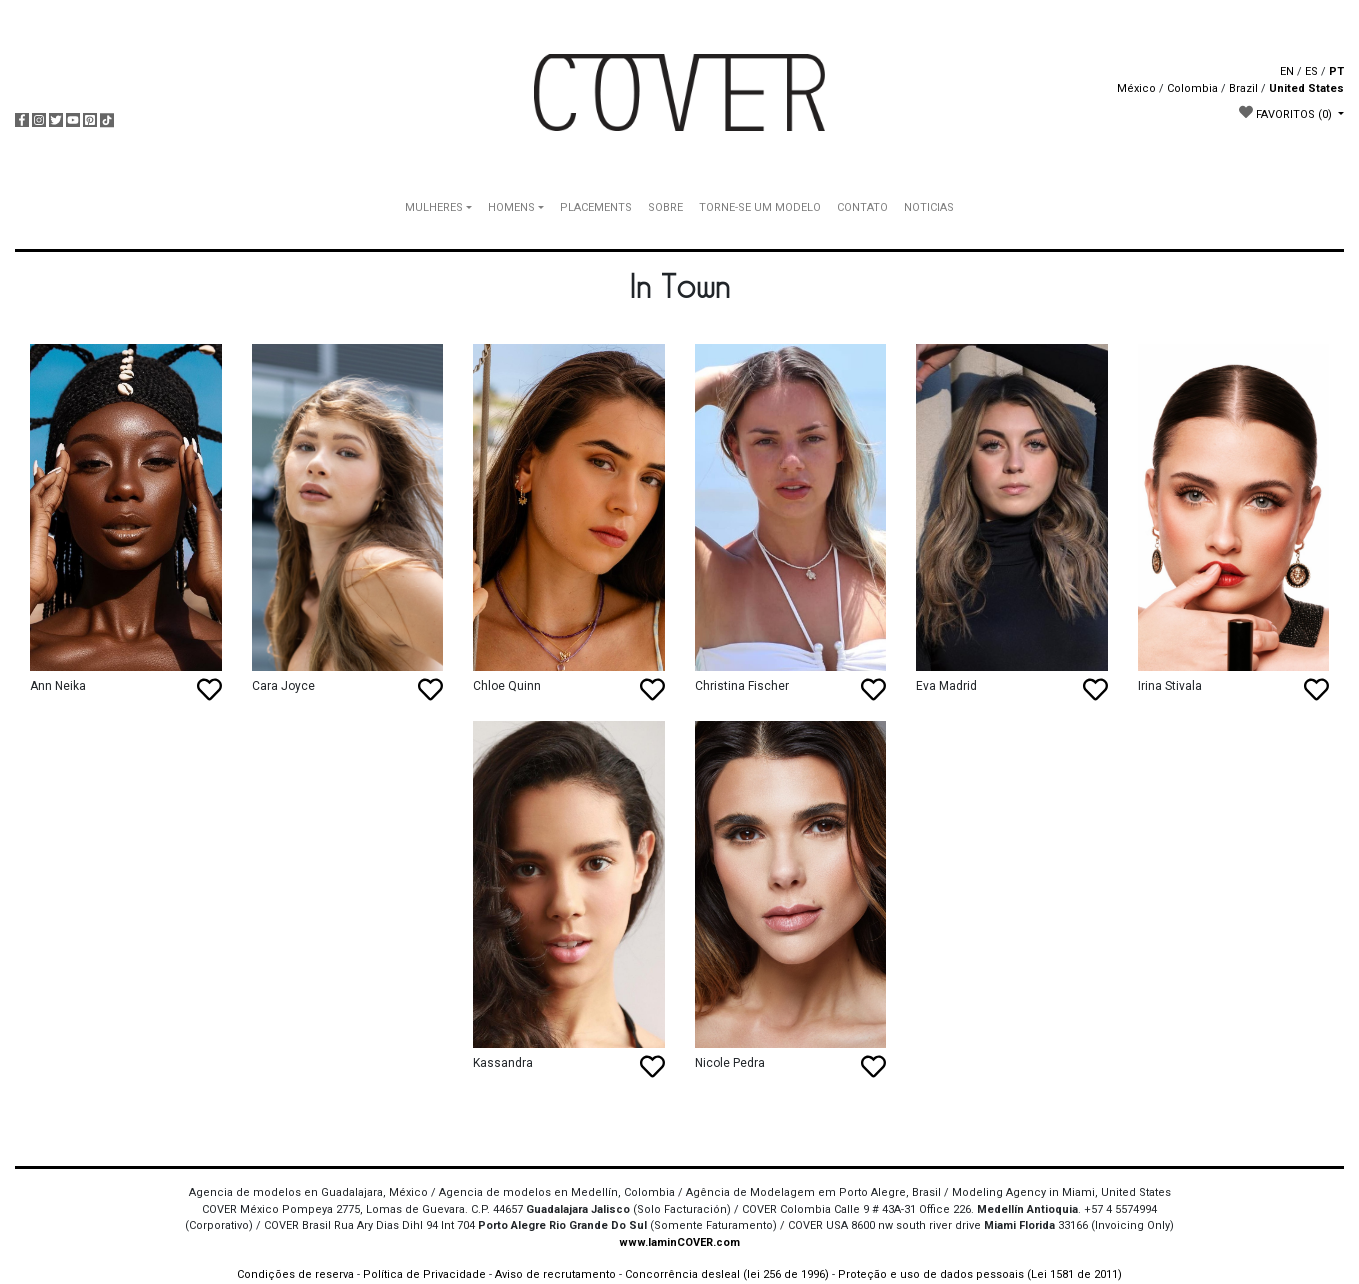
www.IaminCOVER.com (679, 1242)
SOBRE (665, 207)
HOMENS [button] (511, 207)
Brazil (1243, 88)
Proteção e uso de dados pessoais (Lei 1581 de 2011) (980, 1274)
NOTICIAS (929, 207)
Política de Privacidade (424, 1274)
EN (1287, 71)
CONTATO (862, 207)
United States (1306, 88)
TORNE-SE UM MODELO (760, 207)
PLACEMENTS (596, 207)
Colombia (1192, 88)
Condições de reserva (295, 1274)
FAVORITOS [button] (1287, 113)
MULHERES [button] (434, 207)
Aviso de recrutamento (555, 1274)
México (1136, 88)
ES (1311, 71)
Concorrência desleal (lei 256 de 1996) (727, 1274)
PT (1336, 71)
